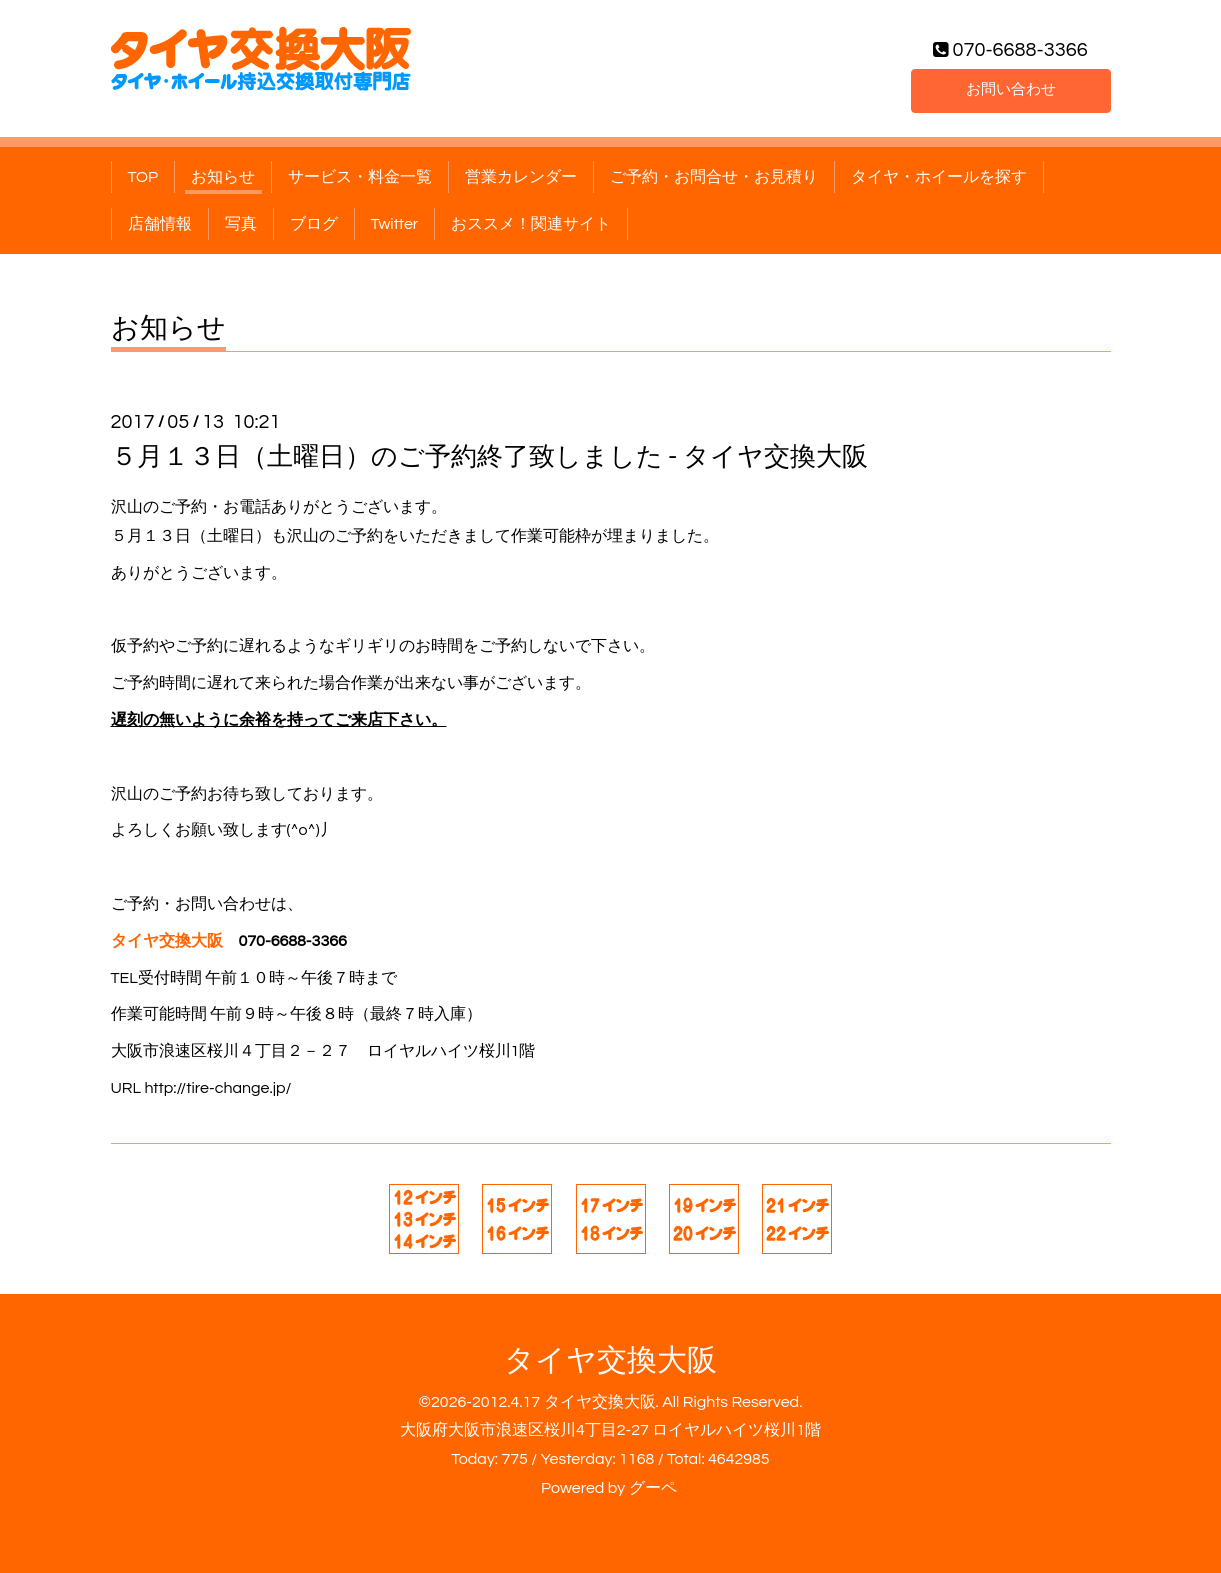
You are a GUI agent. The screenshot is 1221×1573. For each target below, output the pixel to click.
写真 (241, 224)
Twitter (395, 224)
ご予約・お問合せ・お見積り (714, 177)
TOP (143, 177)
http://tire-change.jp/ (217, 1088)
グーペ (653, 1488)
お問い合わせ (1011, 89)
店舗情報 (160, 224)
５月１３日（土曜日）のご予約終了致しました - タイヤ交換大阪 (489, 457)
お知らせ (223, 177)
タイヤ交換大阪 (610, 1360)
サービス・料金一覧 (360, 177)
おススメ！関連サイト (531, 224)
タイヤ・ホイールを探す (939, 177)
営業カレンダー (521, 177)
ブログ (314, 224)
